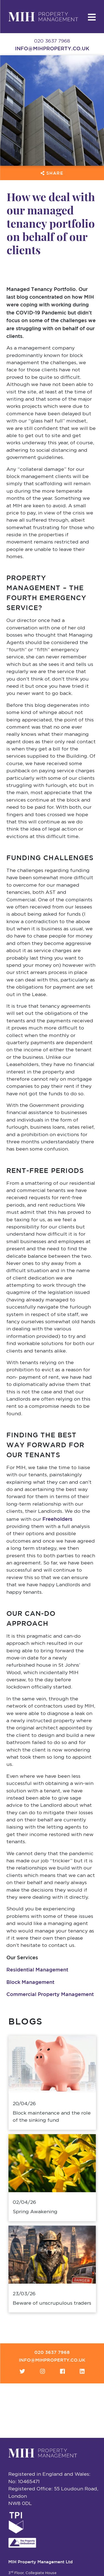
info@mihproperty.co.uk (52, 48)
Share (52, 173)
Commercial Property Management (50, 1994)
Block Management (30, 1982)
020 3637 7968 (52, 2352)
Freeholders (57, 1519)
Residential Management (37, 1969)
